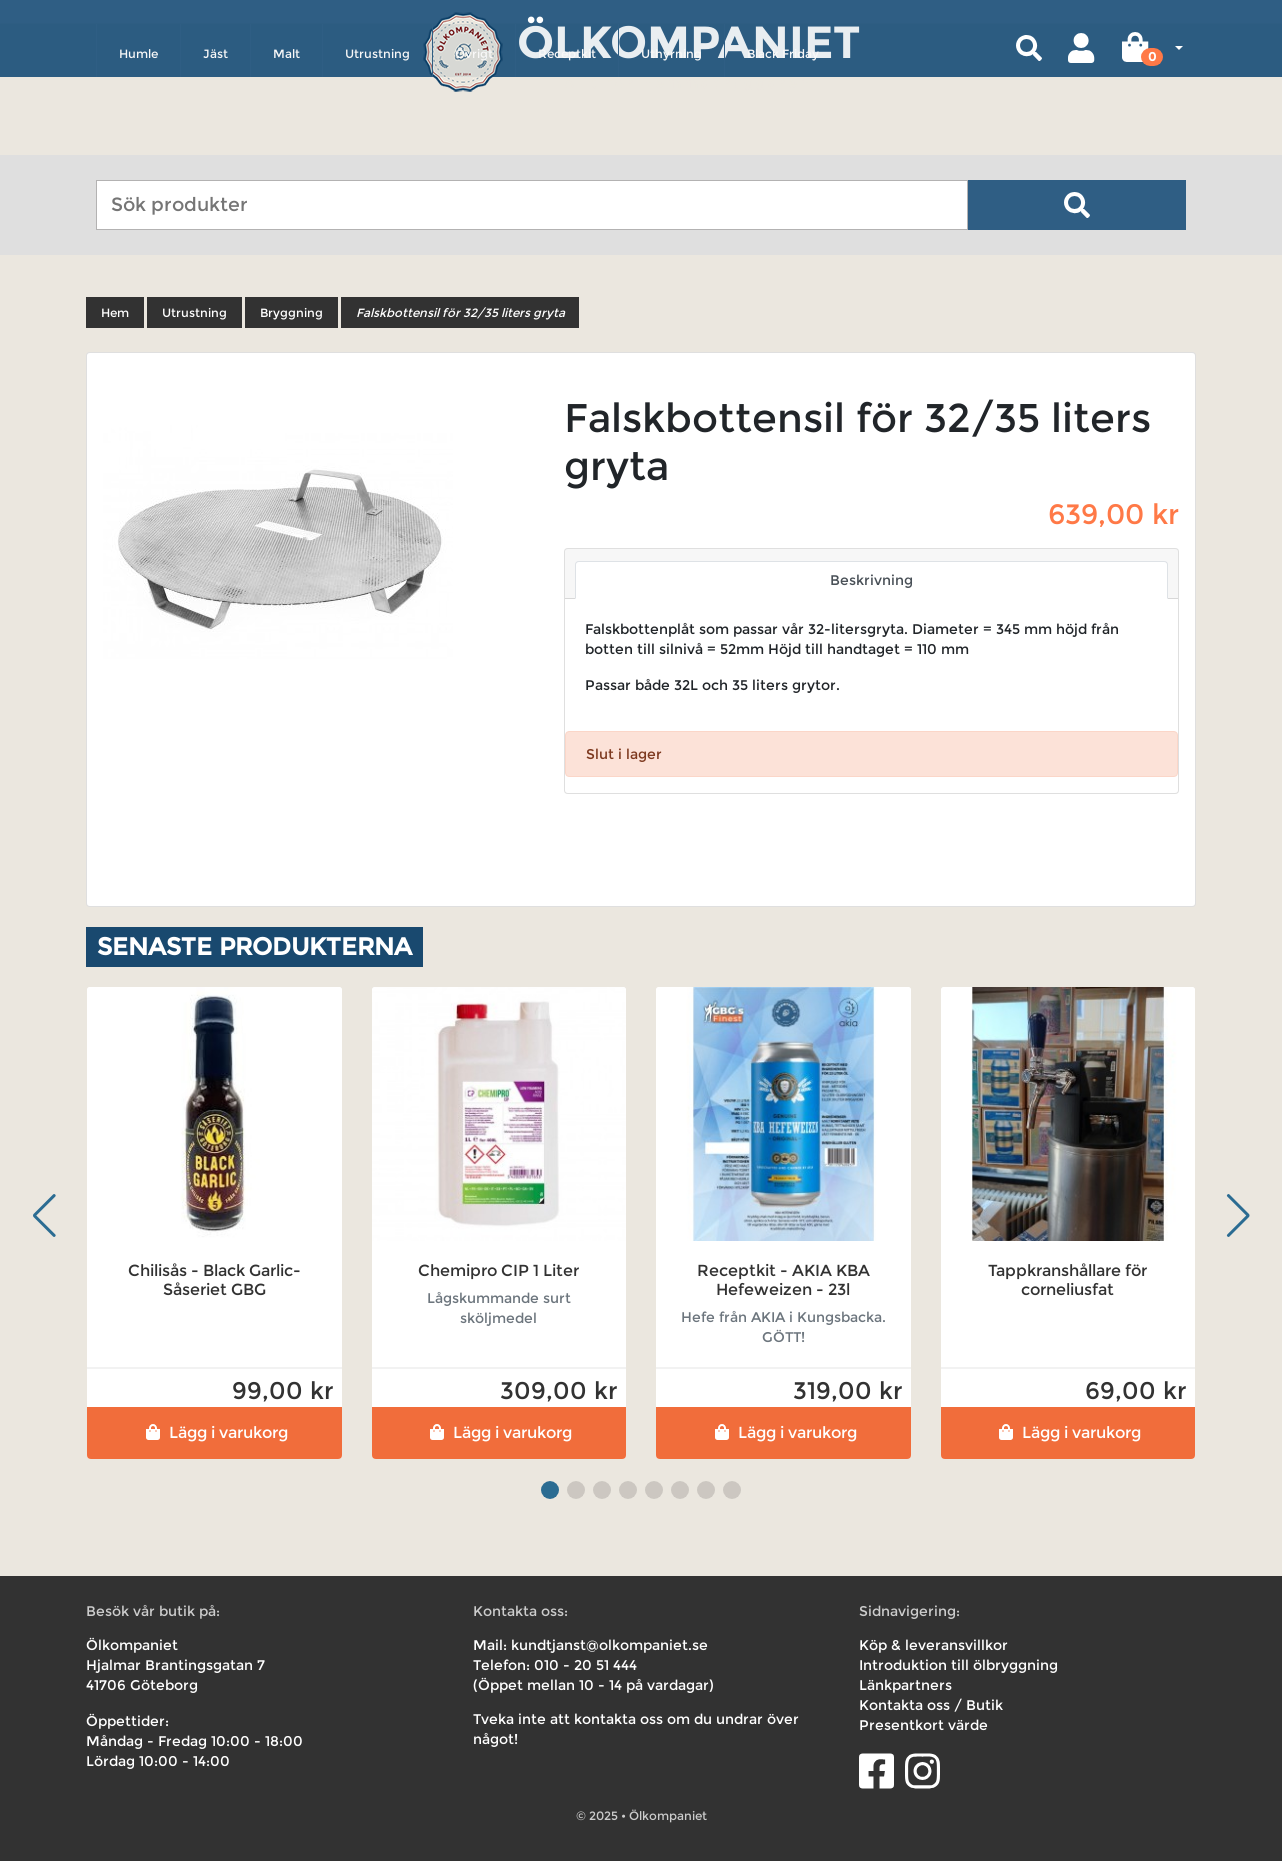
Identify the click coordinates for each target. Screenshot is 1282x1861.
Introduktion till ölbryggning (958, 1665)
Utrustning (377, 136)
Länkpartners (905, 1685)
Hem (115, 312)
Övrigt (474, 136)
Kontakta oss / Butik (931, 1705)
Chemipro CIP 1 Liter (498, 1270)
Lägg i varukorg (214, 1432)
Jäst (215, 136)
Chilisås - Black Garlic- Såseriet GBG (214, 1280)
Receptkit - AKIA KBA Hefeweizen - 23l (783, 1280)
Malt (286, 136)
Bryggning (291, 312)
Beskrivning (871, 580)
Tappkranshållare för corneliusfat (1067, 1280)
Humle (138, 136)
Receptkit (567, 136)
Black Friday (783, 136)
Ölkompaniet (688, 39)
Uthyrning (671, 136)
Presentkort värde (923, 1725)
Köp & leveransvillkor (933, 1645)
